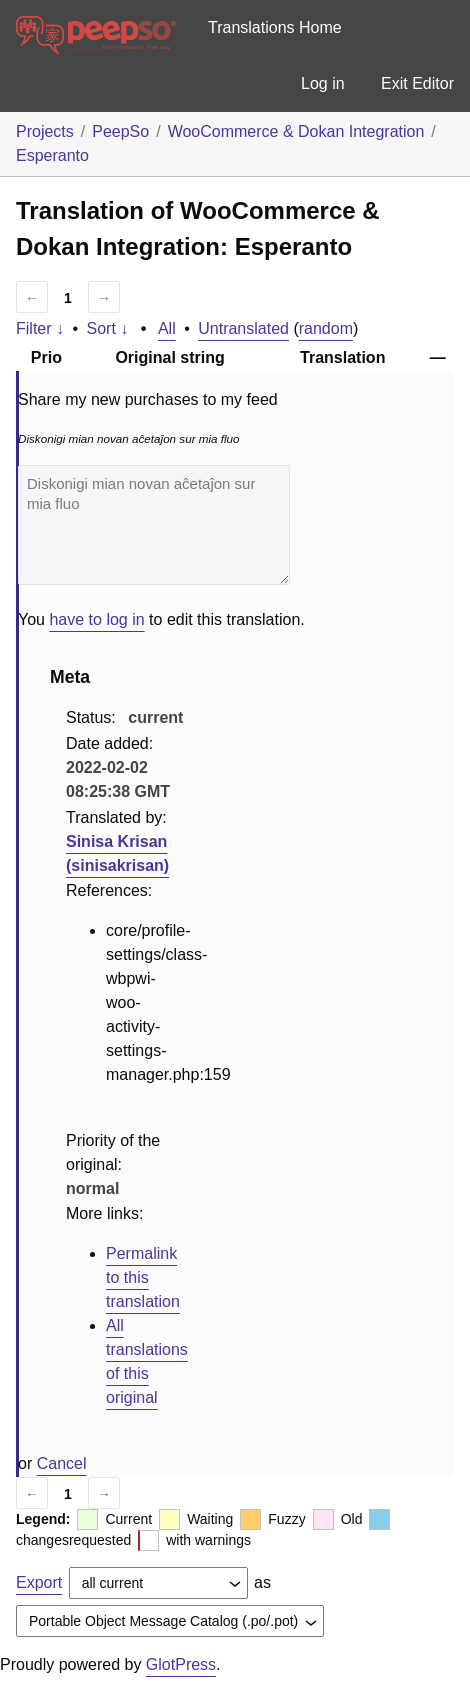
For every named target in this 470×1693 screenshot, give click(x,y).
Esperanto (52, 155)
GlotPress (181, 1664)
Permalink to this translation (143, 1277)
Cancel (62, 1463)
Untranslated (243, 328)
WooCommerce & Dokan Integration (296, 131)
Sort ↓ (108, 328)
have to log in (96, 619)
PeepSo (120, 131)
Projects (45, 131)
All (167, 328)
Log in (323, 83)
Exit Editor (417, 83)
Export (39, 1582)
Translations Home (275, 27)
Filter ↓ (40, 328)
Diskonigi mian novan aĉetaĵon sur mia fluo (154, 525)
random (326, 328)
